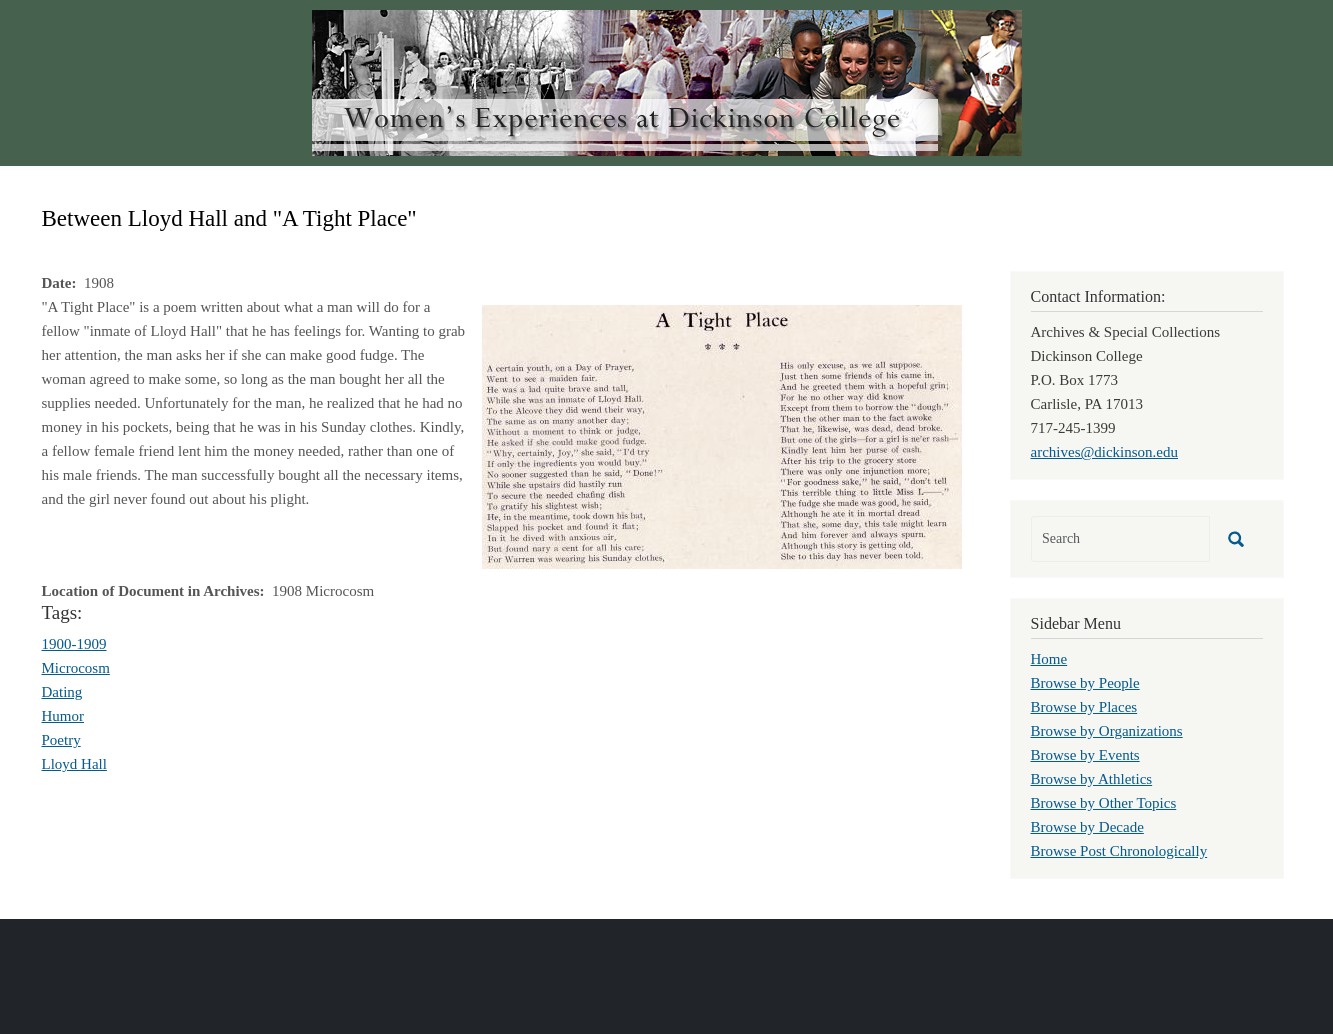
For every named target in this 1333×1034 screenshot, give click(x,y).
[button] (722, 435)
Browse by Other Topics (1104, 803)
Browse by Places (1084, 707)
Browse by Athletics (1092, 779)
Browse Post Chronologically (1119, 851)
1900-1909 (74, 644)
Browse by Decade (1087, 827)
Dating (62, 692)
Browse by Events (1085, 755)
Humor (63, 716)
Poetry (61, 740)
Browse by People (1085, 683)
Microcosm (76, 668)
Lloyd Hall (74, 764)
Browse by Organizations (1107, 731)
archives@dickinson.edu (1105, 452)
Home (1049, 659)
